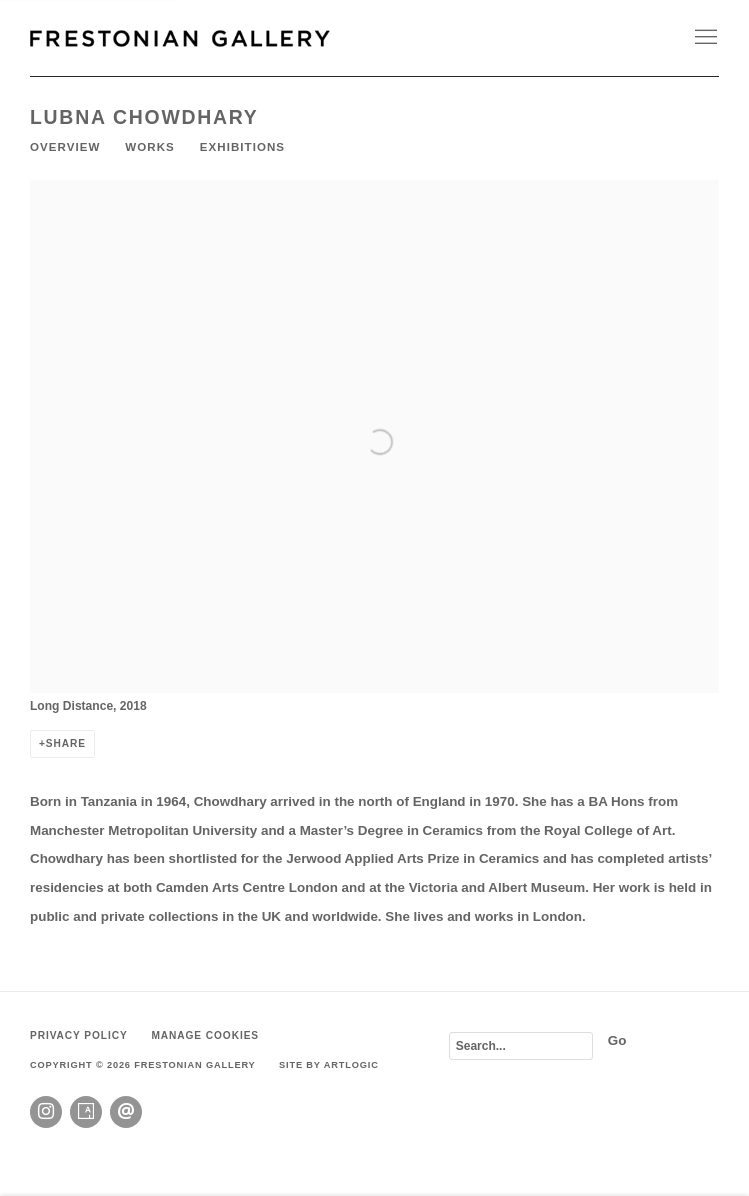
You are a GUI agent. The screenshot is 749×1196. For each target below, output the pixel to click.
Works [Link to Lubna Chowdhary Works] (149, 147)
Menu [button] (704, 38)
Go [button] (617, 1040)
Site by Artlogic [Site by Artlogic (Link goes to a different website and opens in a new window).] (329, 1065)
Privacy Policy (79, 1035)
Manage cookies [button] (205, 1035)
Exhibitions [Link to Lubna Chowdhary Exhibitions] (242, 147)
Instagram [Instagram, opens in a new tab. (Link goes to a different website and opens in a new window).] (46, 1112)
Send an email (126, 1112)
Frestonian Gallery (180, 38)
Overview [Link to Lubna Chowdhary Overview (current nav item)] (65, 147)
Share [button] (66, 743)
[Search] (521, 1046)
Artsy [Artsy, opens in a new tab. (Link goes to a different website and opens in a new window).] (86, 1112)
